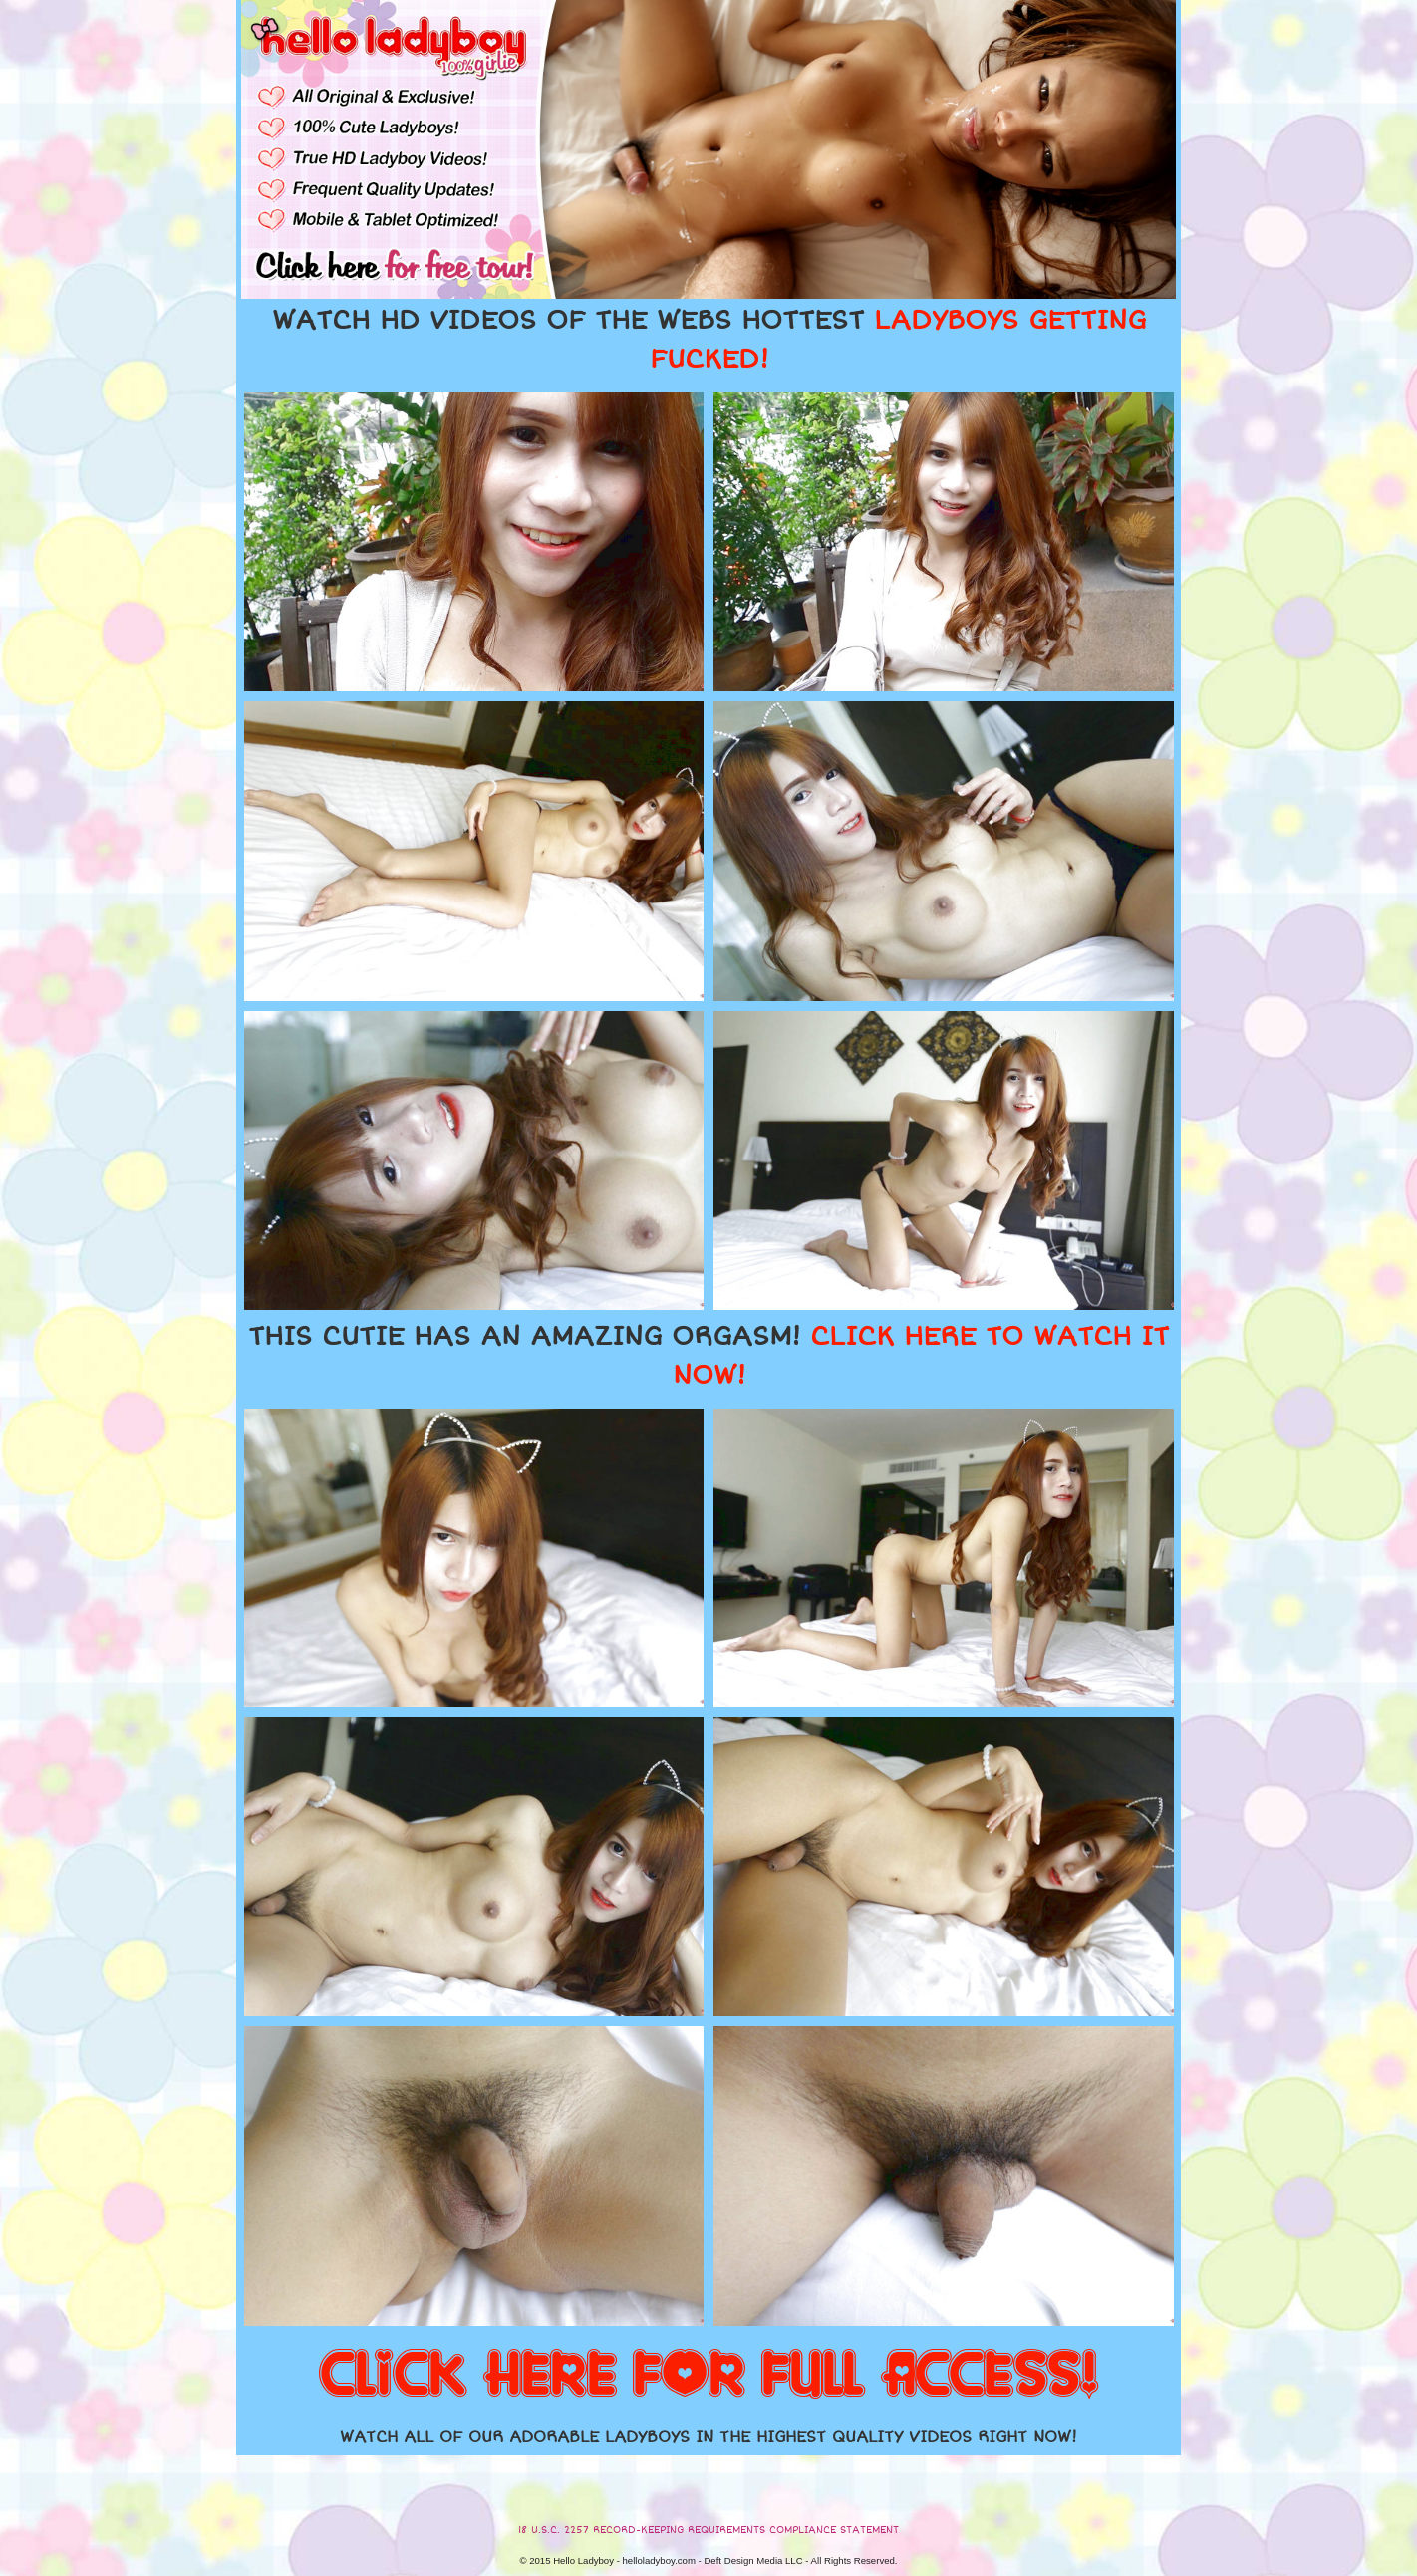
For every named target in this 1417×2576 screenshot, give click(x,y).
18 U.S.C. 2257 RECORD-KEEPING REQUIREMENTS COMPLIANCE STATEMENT (708, 2530)
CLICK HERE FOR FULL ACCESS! (708, 2376)
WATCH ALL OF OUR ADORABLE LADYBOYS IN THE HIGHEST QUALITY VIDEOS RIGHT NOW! (708, 2437)
